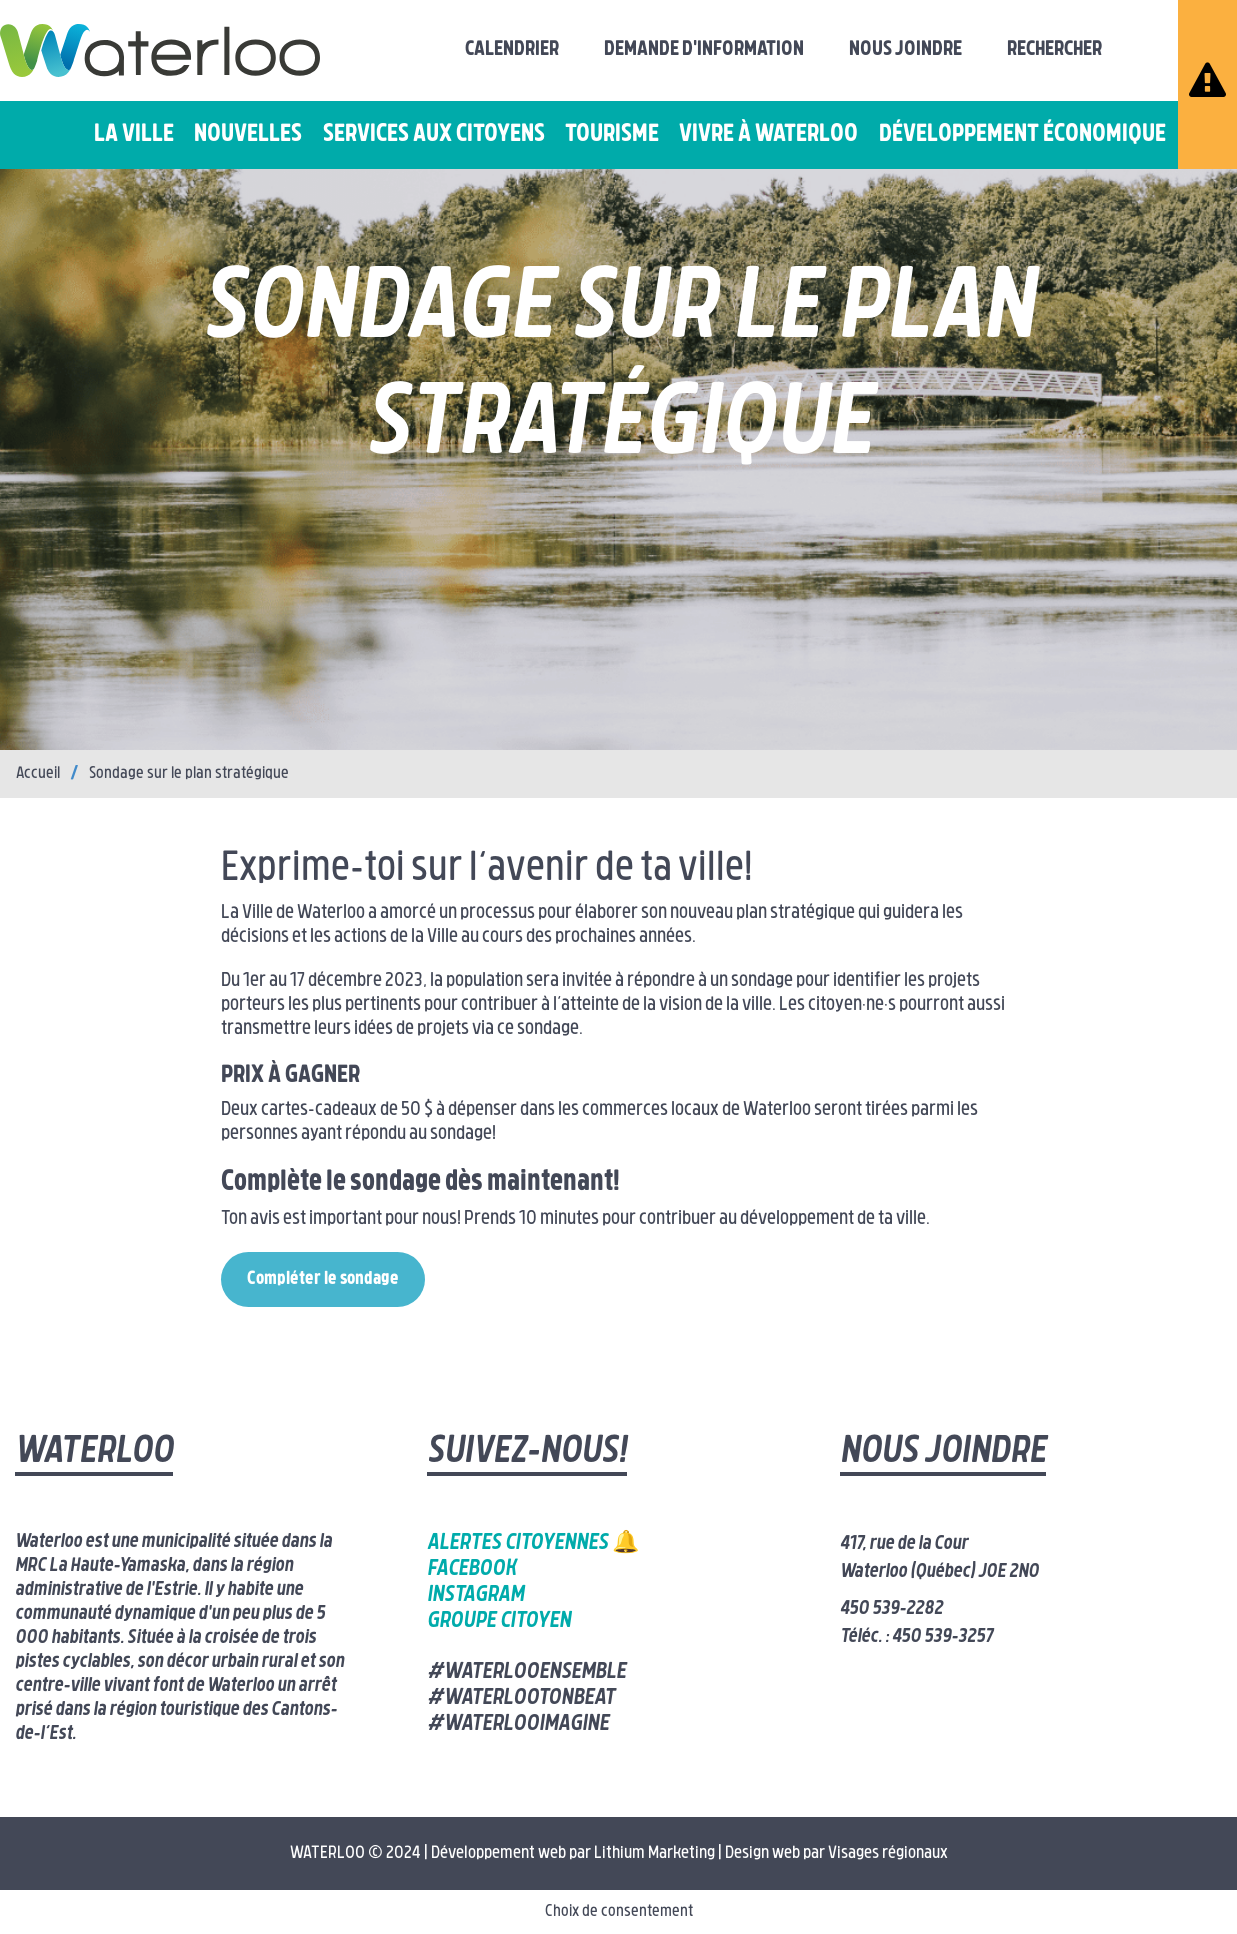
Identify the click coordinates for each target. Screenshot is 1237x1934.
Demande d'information (704, 50)
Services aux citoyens (434, 135)
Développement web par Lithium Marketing (573, 1853)
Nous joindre (905, 50)
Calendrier (512, 50)
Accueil (38, 774)
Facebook (471, 1569)
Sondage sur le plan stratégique (189, 774)
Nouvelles (248, 135)
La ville (134, 135)
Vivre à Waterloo (768, 135)
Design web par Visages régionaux (836, 1853)
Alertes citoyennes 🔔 (533, 1543)
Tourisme (612, 135)
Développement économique (1022, 135)
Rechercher (1054, 50)
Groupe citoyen (499, 1621)
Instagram (475, 1595)
